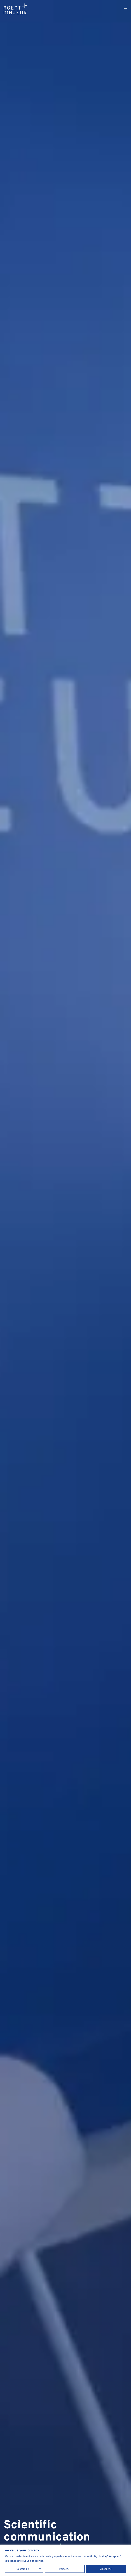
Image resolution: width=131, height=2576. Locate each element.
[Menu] (125, 9)
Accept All (106, 2569)
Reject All (64, 2569)
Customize (22, 2569)
